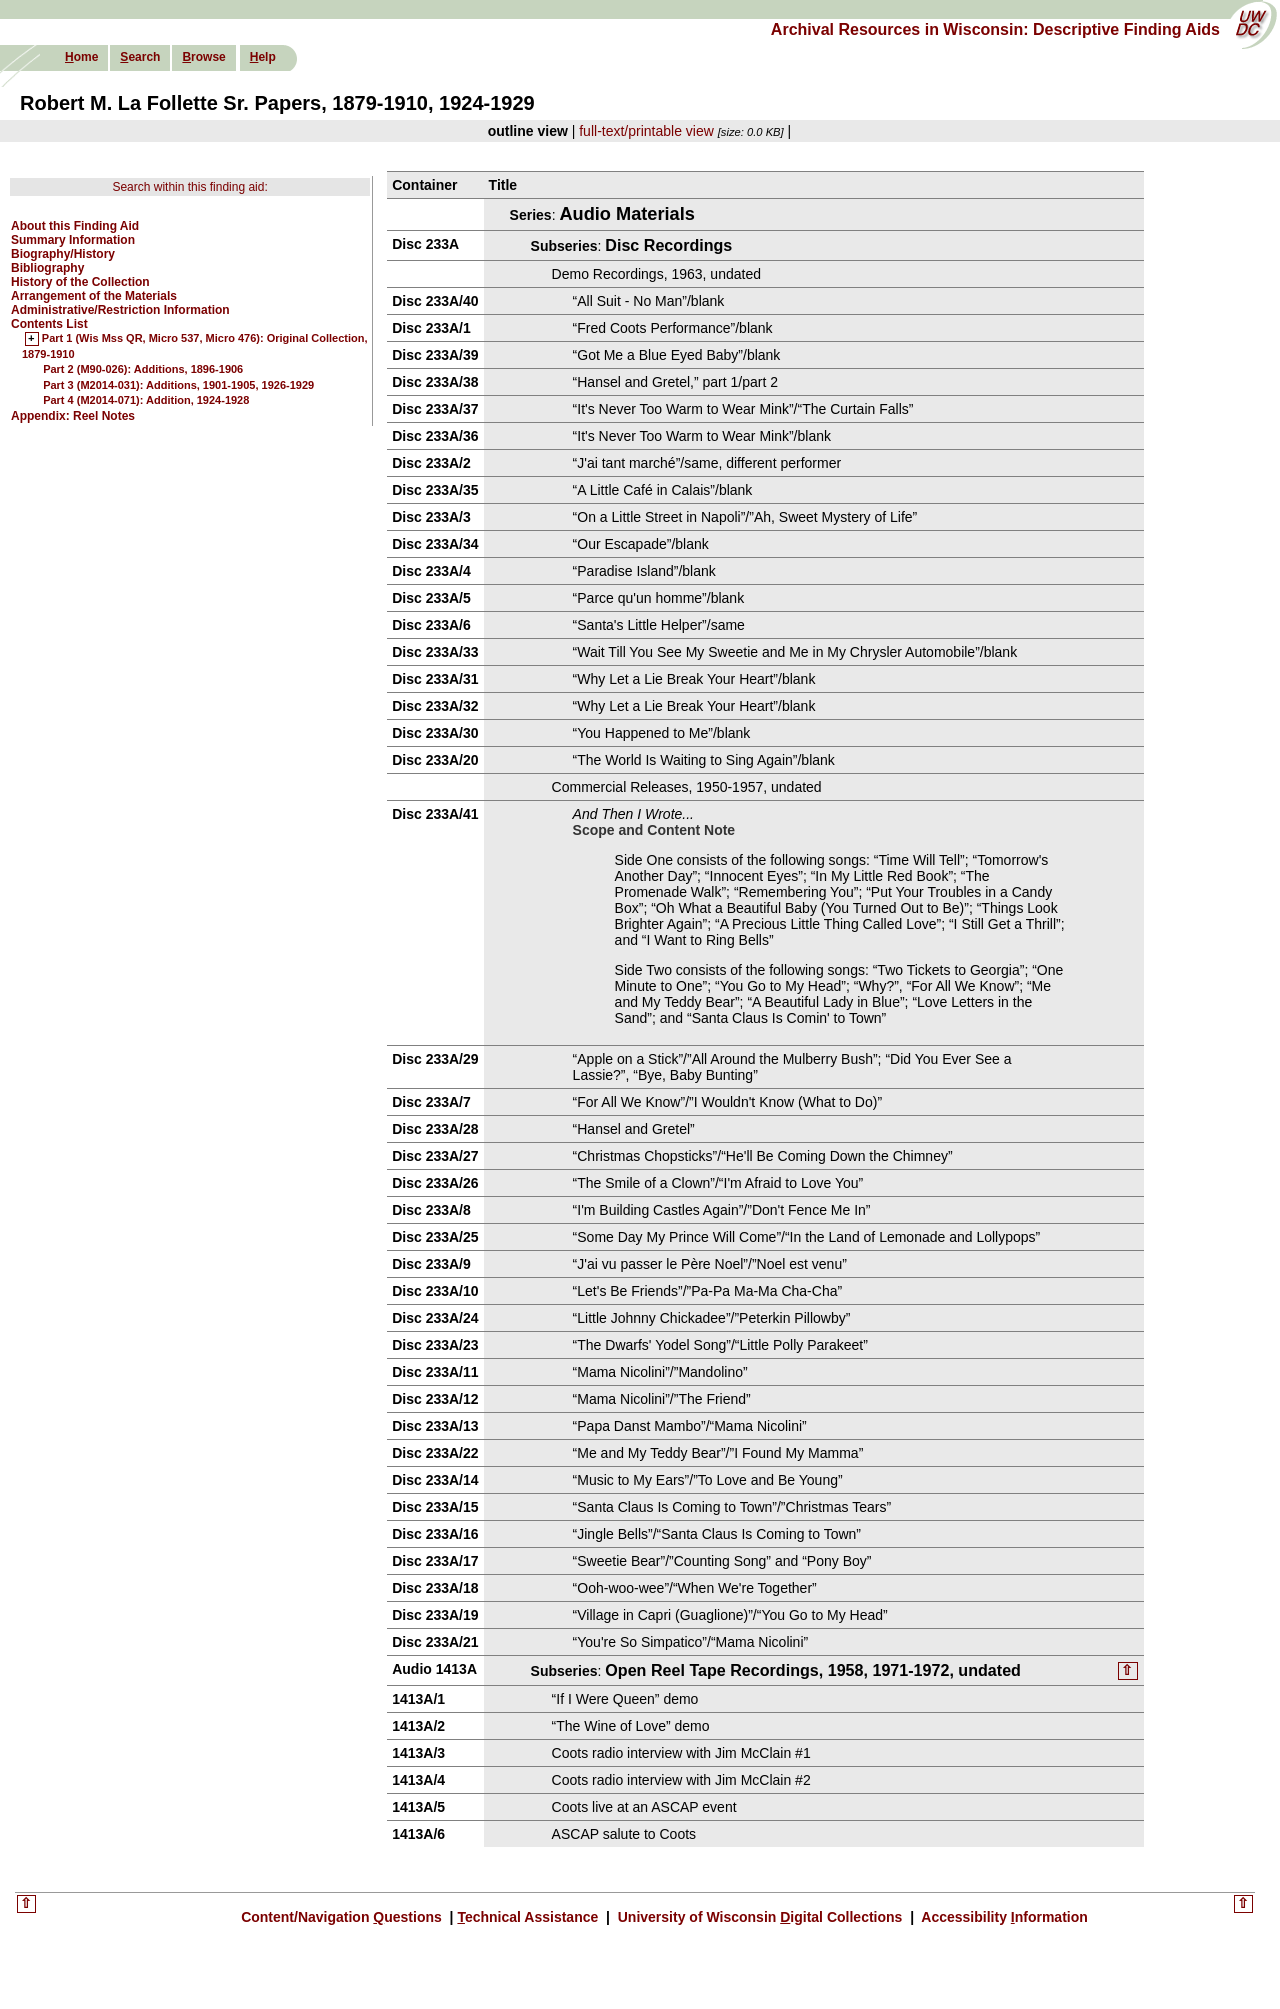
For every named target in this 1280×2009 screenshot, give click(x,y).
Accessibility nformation (1003, 1919)
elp (263, 57)
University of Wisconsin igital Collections (760, 1919)
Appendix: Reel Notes (73, 416)
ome (81, 57)
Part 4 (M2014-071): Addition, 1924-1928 (146, 400)
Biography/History (63, 254)
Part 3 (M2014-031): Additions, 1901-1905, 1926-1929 (178, 385)
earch (140, 57)
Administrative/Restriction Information (120, 310)
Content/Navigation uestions (343, 1919)
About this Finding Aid (75, 226)
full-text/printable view (646, 131)
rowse (203, 57)
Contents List (49, 324)
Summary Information (73, 240)
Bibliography (47, 268)
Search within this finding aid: (189, 187)
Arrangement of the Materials (94, 296)
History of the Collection (80, 282)
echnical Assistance (529, 1919)
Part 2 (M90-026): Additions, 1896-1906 (143, 369)
